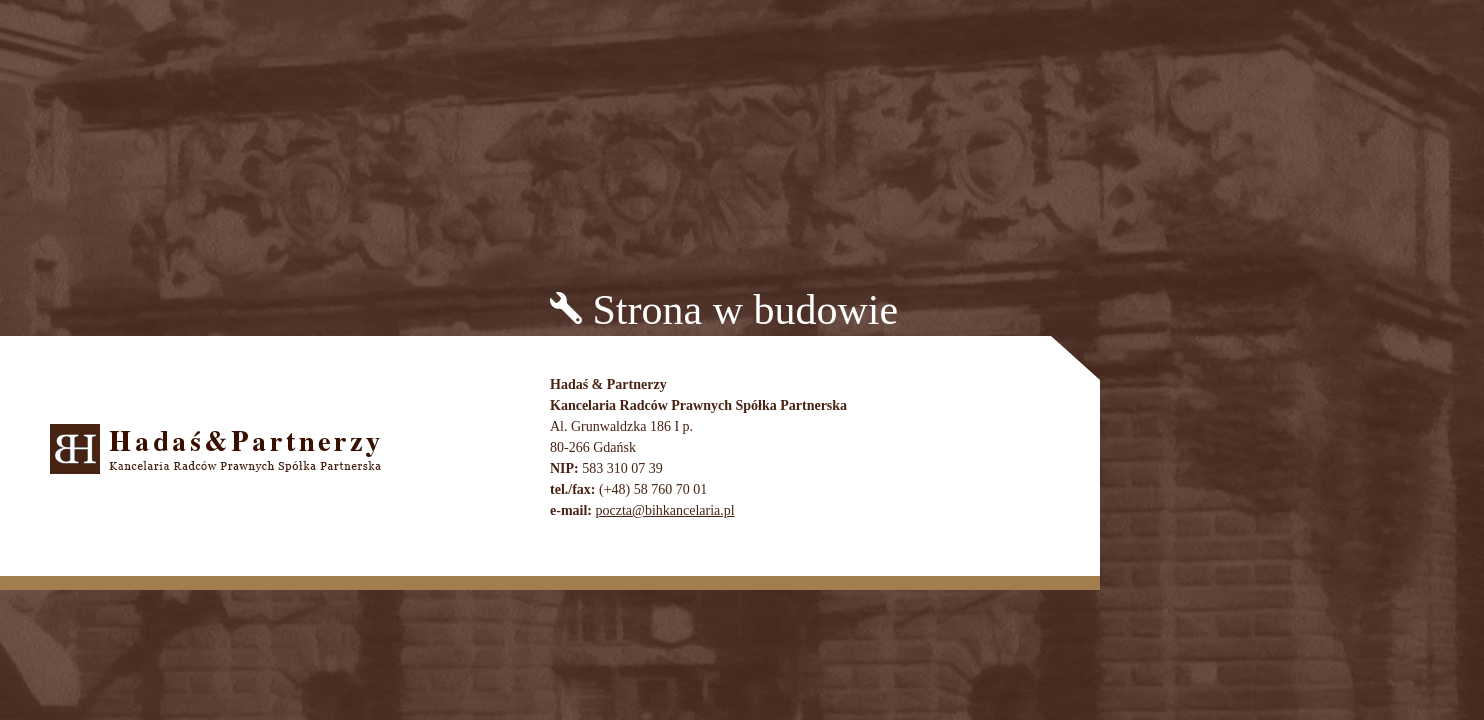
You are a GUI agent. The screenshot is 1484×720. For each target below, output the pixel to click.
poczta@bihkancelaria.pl (664, 510)
